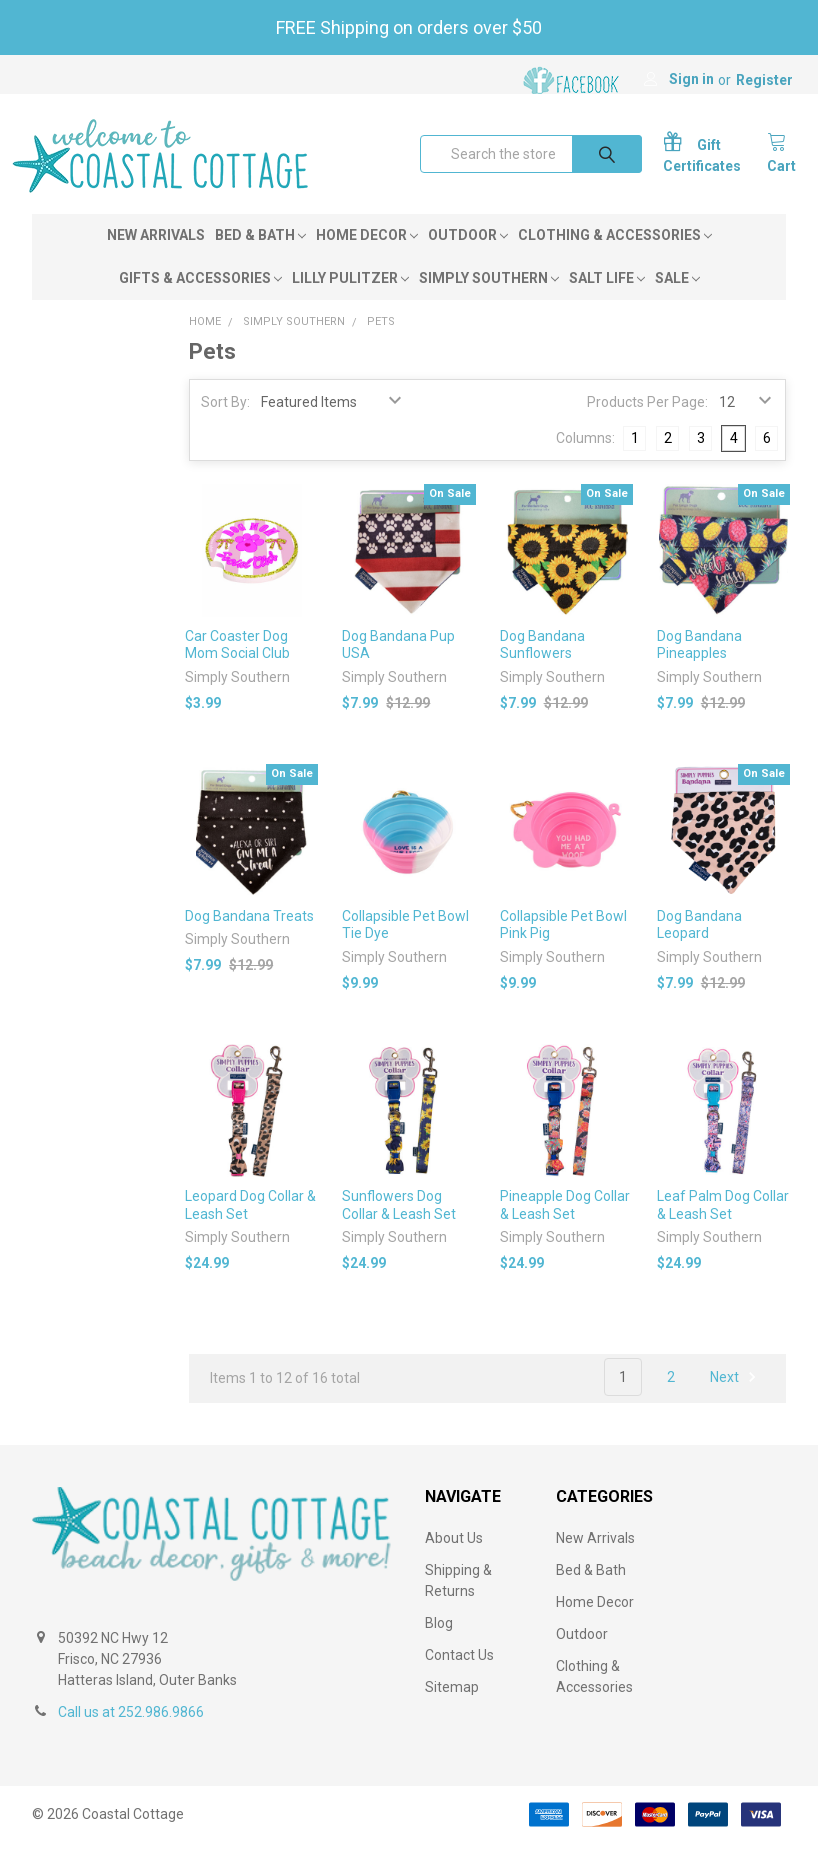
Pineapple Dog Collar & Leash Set (565, 1227)
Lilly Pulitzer (350, 300)
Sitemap (452, 1709)
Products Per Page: (647, 424)
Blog (439, 1645)
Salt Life (607, 300)
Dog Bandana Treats (249, 938)
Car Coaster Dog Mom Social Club (237, 667)
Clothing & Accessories (615, 257)
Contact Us (459, 1677)
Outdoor (468, 257)
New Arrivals (156, 257)
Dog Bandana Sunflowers (542, 667)
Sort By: (225, 424)
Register (764, 80)
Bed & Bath (260, 257)
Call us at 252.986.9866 (131, 1734)
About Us (454, 1560)
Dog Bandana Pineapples (699, 667)
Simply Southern (489, 300)
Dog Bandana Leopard (699, 947)
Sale (677, 300)
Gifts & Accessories (200, 300)
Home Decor (367, 257)
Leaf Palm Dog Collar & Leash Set (723, 1227)
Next (736, 1399)
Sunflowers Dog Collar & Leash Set (399, 1227)
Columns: (585, 460)
